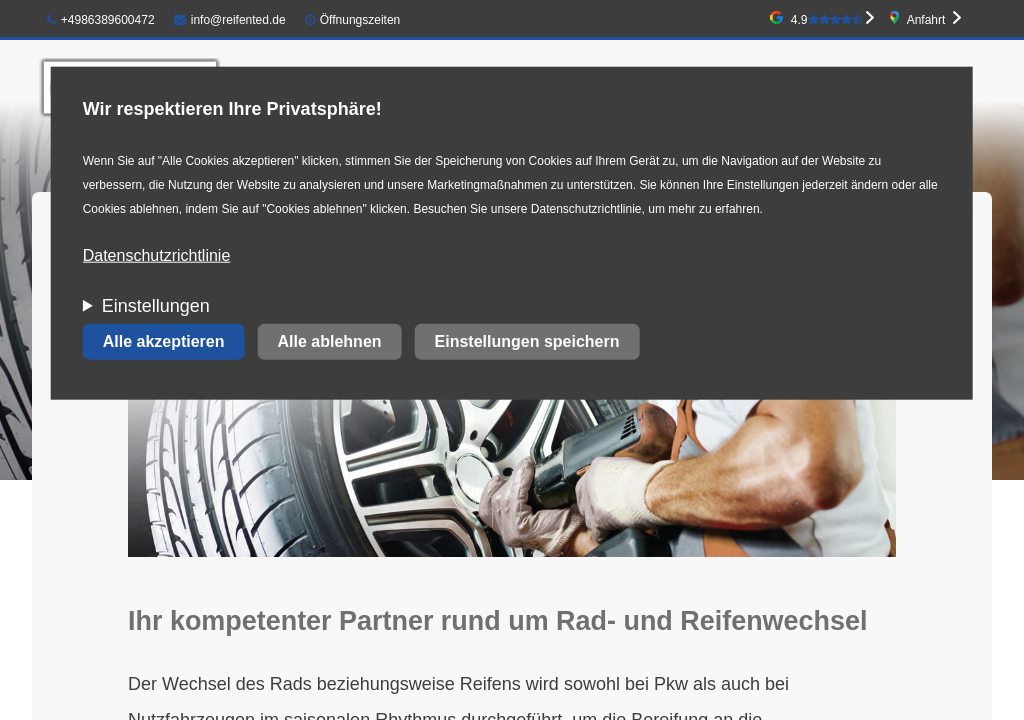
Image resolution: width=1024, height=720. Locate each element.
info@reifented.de (230, 20)
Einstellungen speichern (527, 341)
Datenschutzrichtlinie (157, 255)
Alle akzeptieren (164, 341)
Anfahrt (926, 20)
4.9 (827, 20)
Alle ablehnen (330, 341)
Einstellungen (156, 306)
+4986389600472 (101, 20)
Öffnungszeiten (360, 20)
